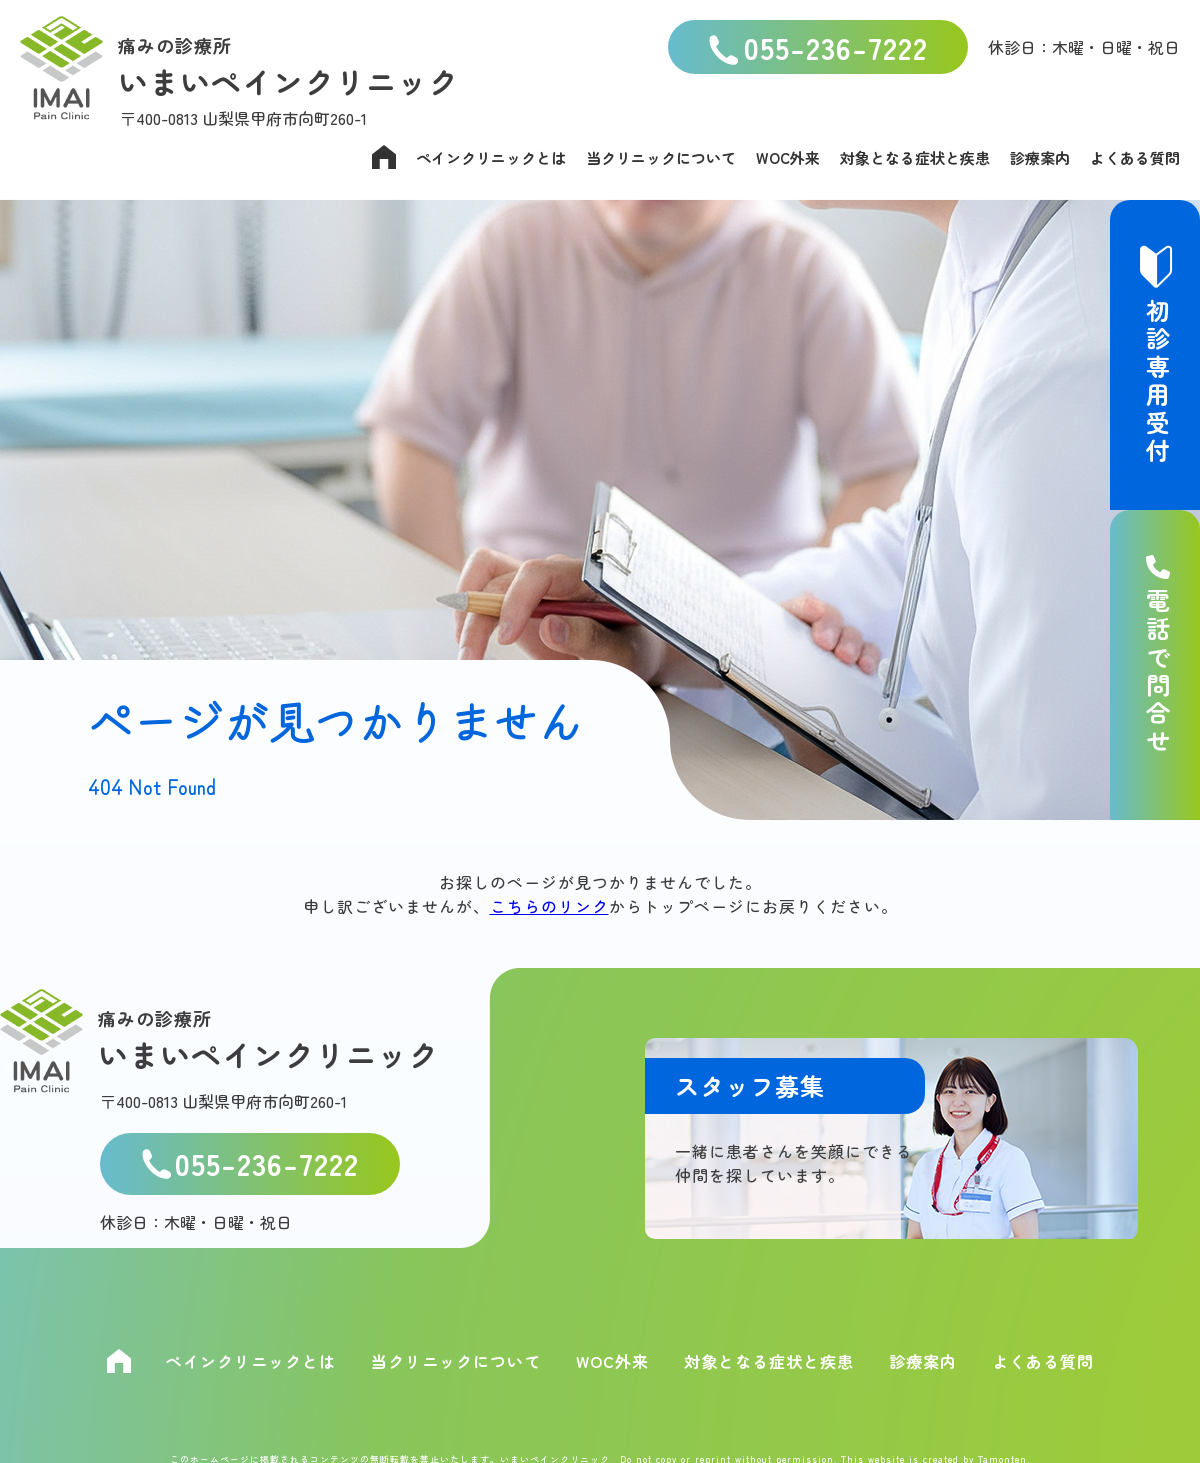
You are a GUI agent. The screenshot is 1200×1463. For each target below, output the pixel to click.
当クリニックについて (661, 157)
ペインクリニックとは (491, 157)
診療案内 (1040, 157)
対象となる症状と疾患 (915, 157)
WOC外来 (788, 157)
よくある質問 (1135, 157)
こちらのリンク (549, 906)
